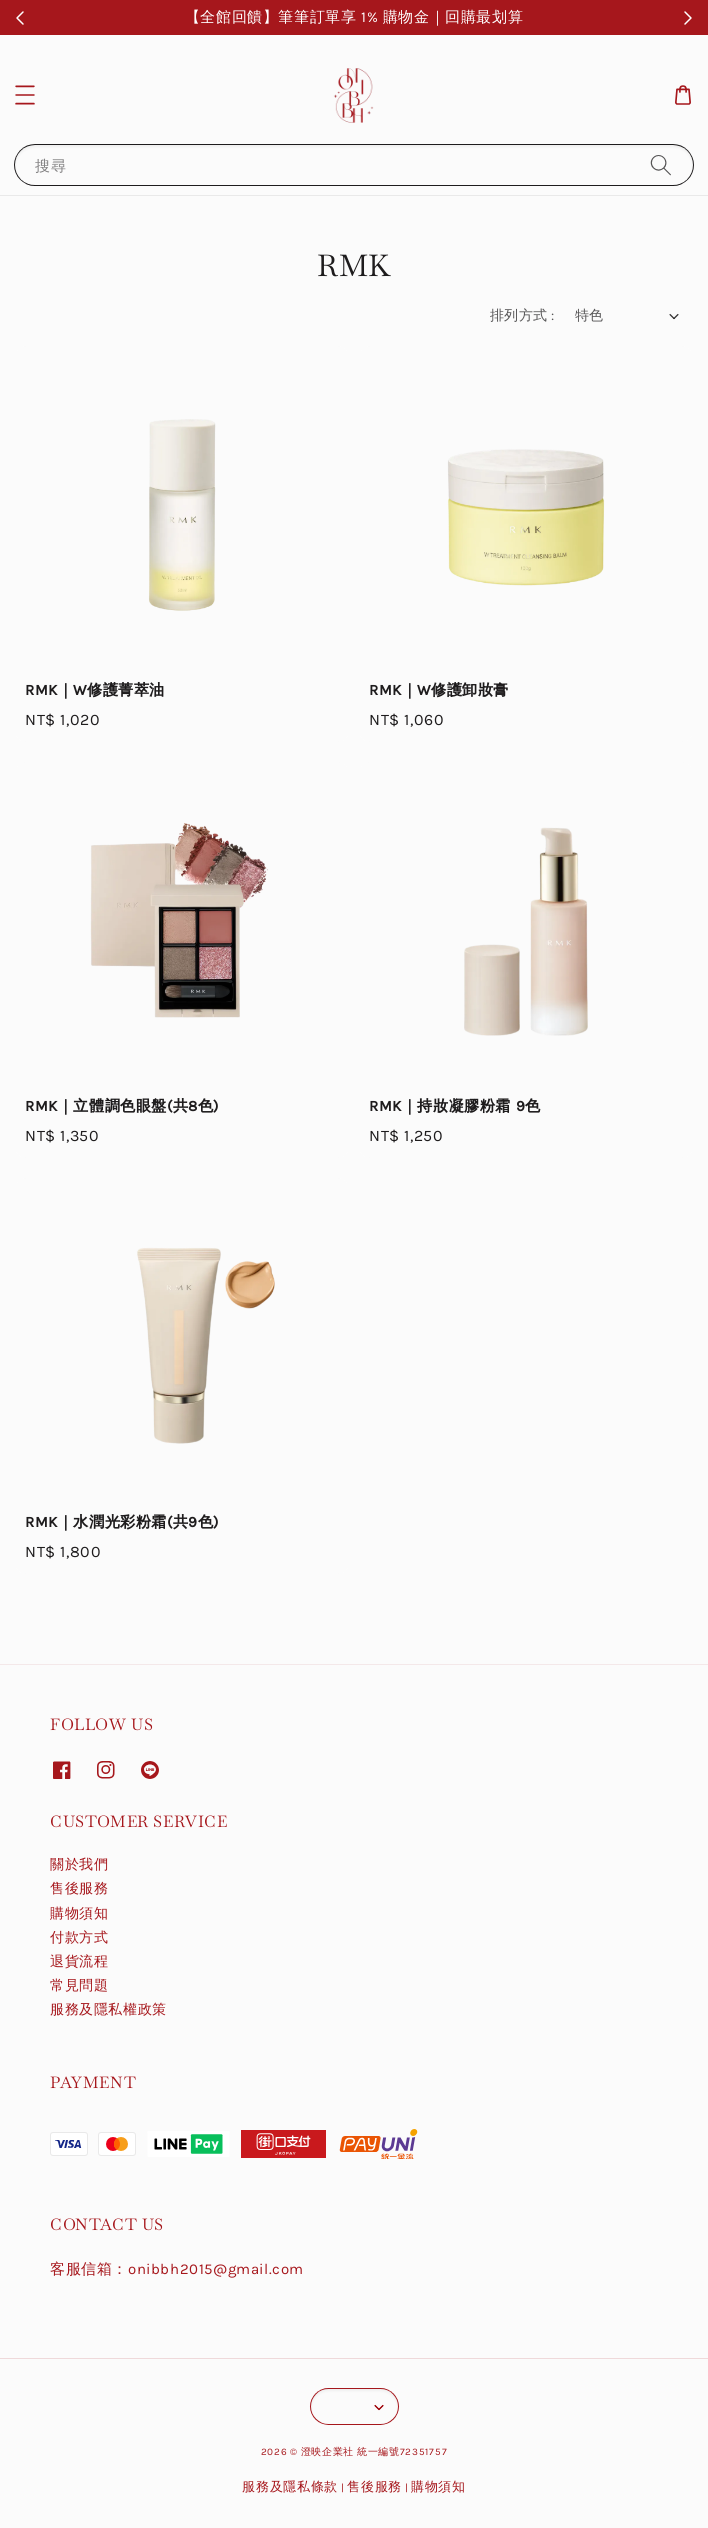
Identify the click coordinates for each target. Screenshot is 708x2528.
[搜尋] (661, 164)
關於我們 (79, 1864)
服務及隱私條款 (290, 2486)
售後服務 (79, 1888)
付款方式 (79, 1937)
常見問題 (79, 1985)
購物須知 (79, 1913)
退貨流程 (79, 1961)
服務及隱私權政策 (108, 2009)
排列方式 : (522, 315)
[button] (25, 95)
